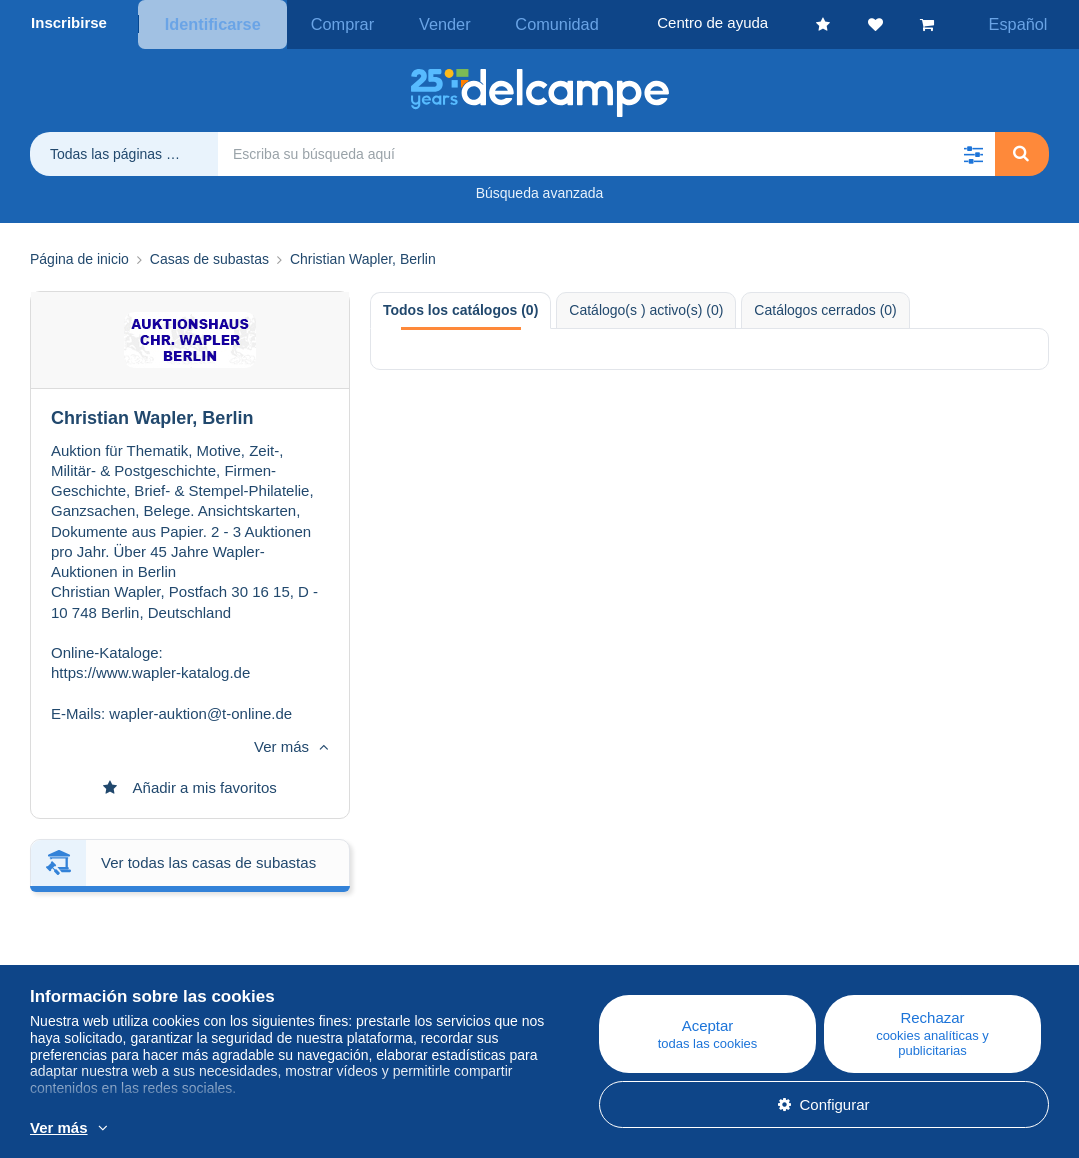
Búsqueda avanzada (540, 189)
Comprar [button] (328, 22)
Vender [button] (416, 22)
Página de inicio (79, 256)
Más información (406, 1129)
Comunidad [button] (513, 22)
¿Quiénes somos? (91, 928)
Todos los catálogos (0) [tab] (460, 306)
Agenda (329, 952)
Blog (328, 928)
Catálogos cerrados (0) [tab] (825, 306)
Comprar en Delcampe (651, 952)
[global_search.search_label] (606, 150)
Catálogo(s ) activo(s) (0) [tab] (646, 306)
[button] (973, 150)
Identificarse (208, 22)
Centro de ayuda (631, 928)
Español (1027, 22)
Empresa (70, 952)
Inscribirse (69, 22)
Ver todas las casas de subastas (208, 724)
